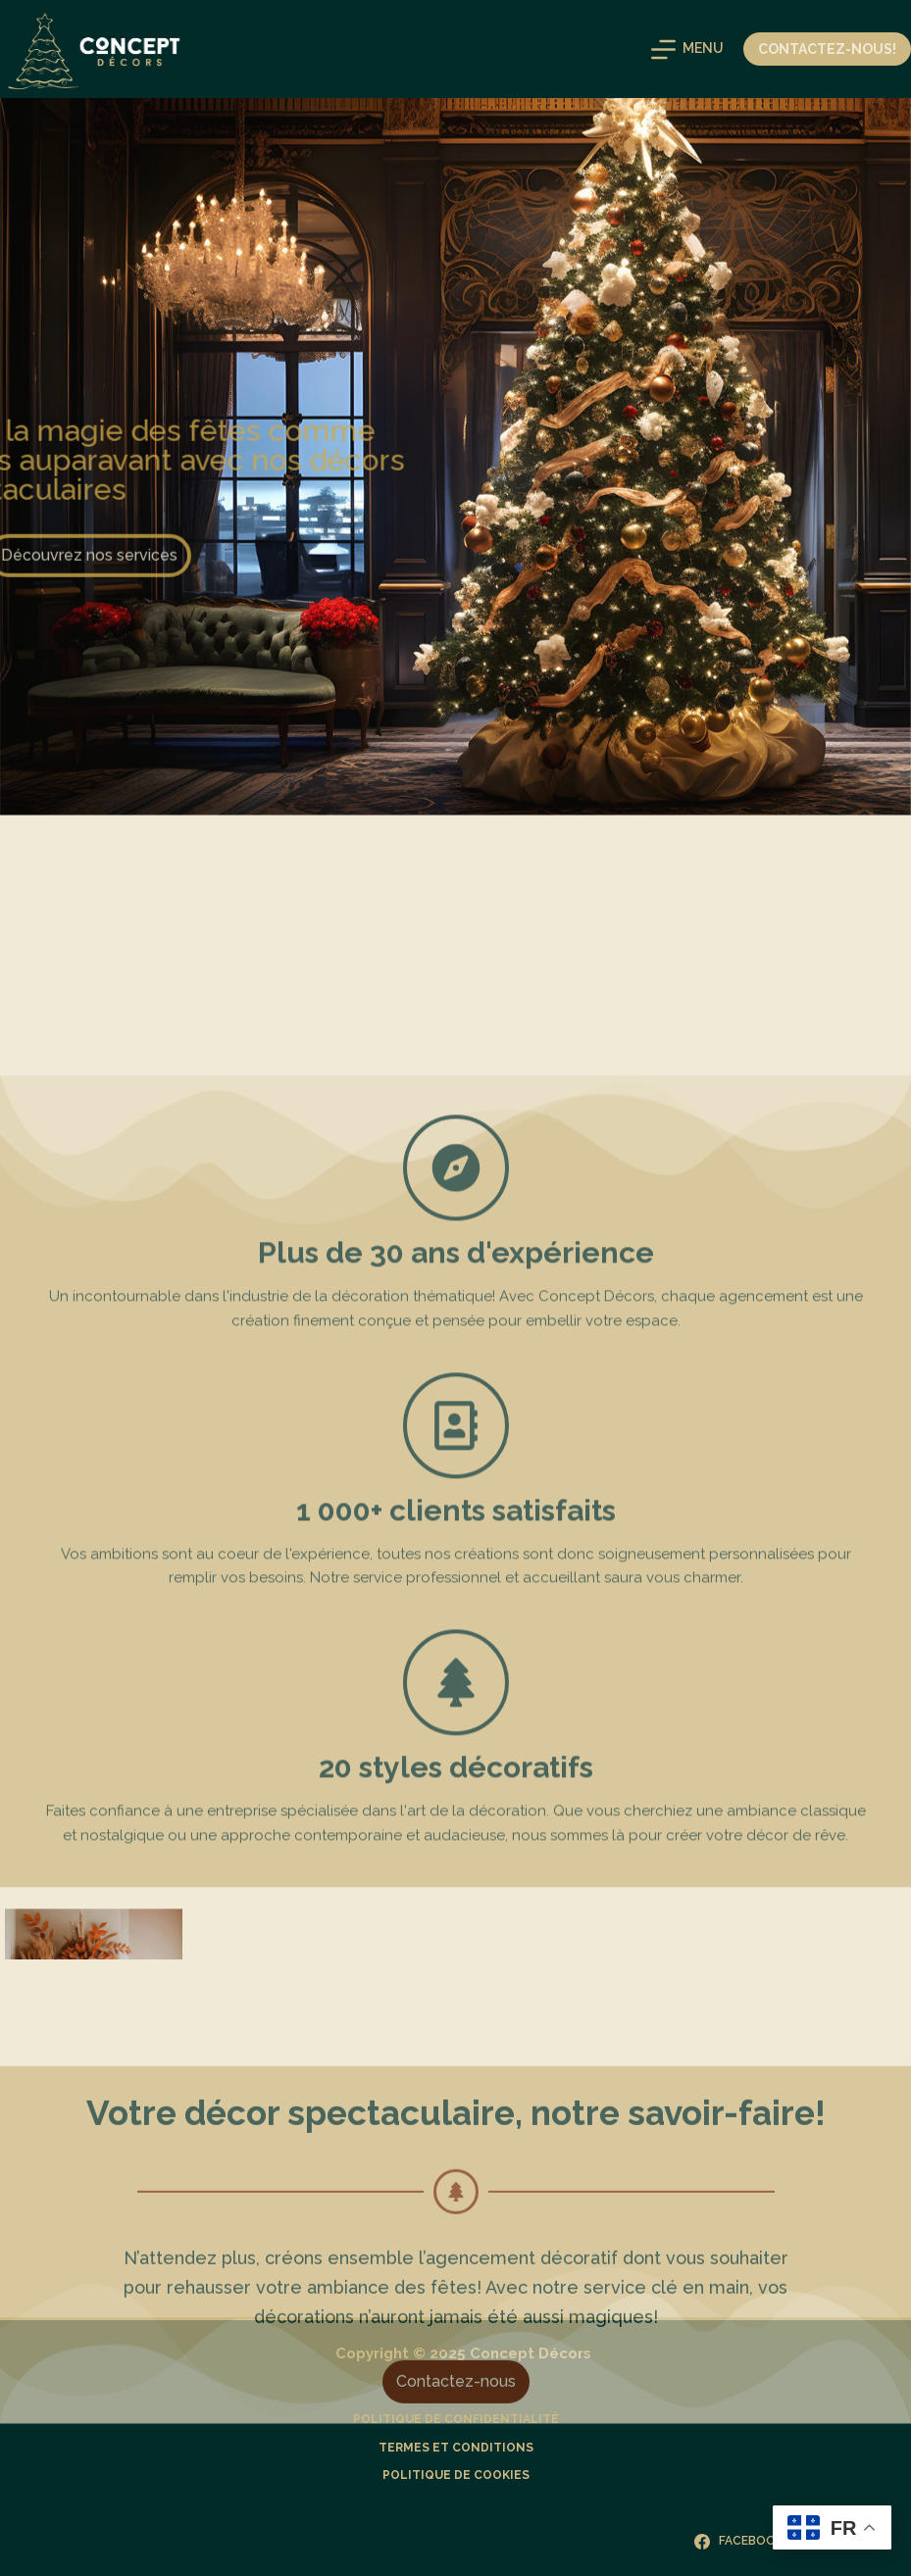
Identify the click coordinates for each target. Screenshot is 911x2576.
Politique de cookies (456, 2475)
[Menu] (687, 49)
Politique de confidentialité (456, 2419)
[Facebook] (738, 2541)
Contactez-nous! (827, 49)
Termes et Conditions (456, 2447)
